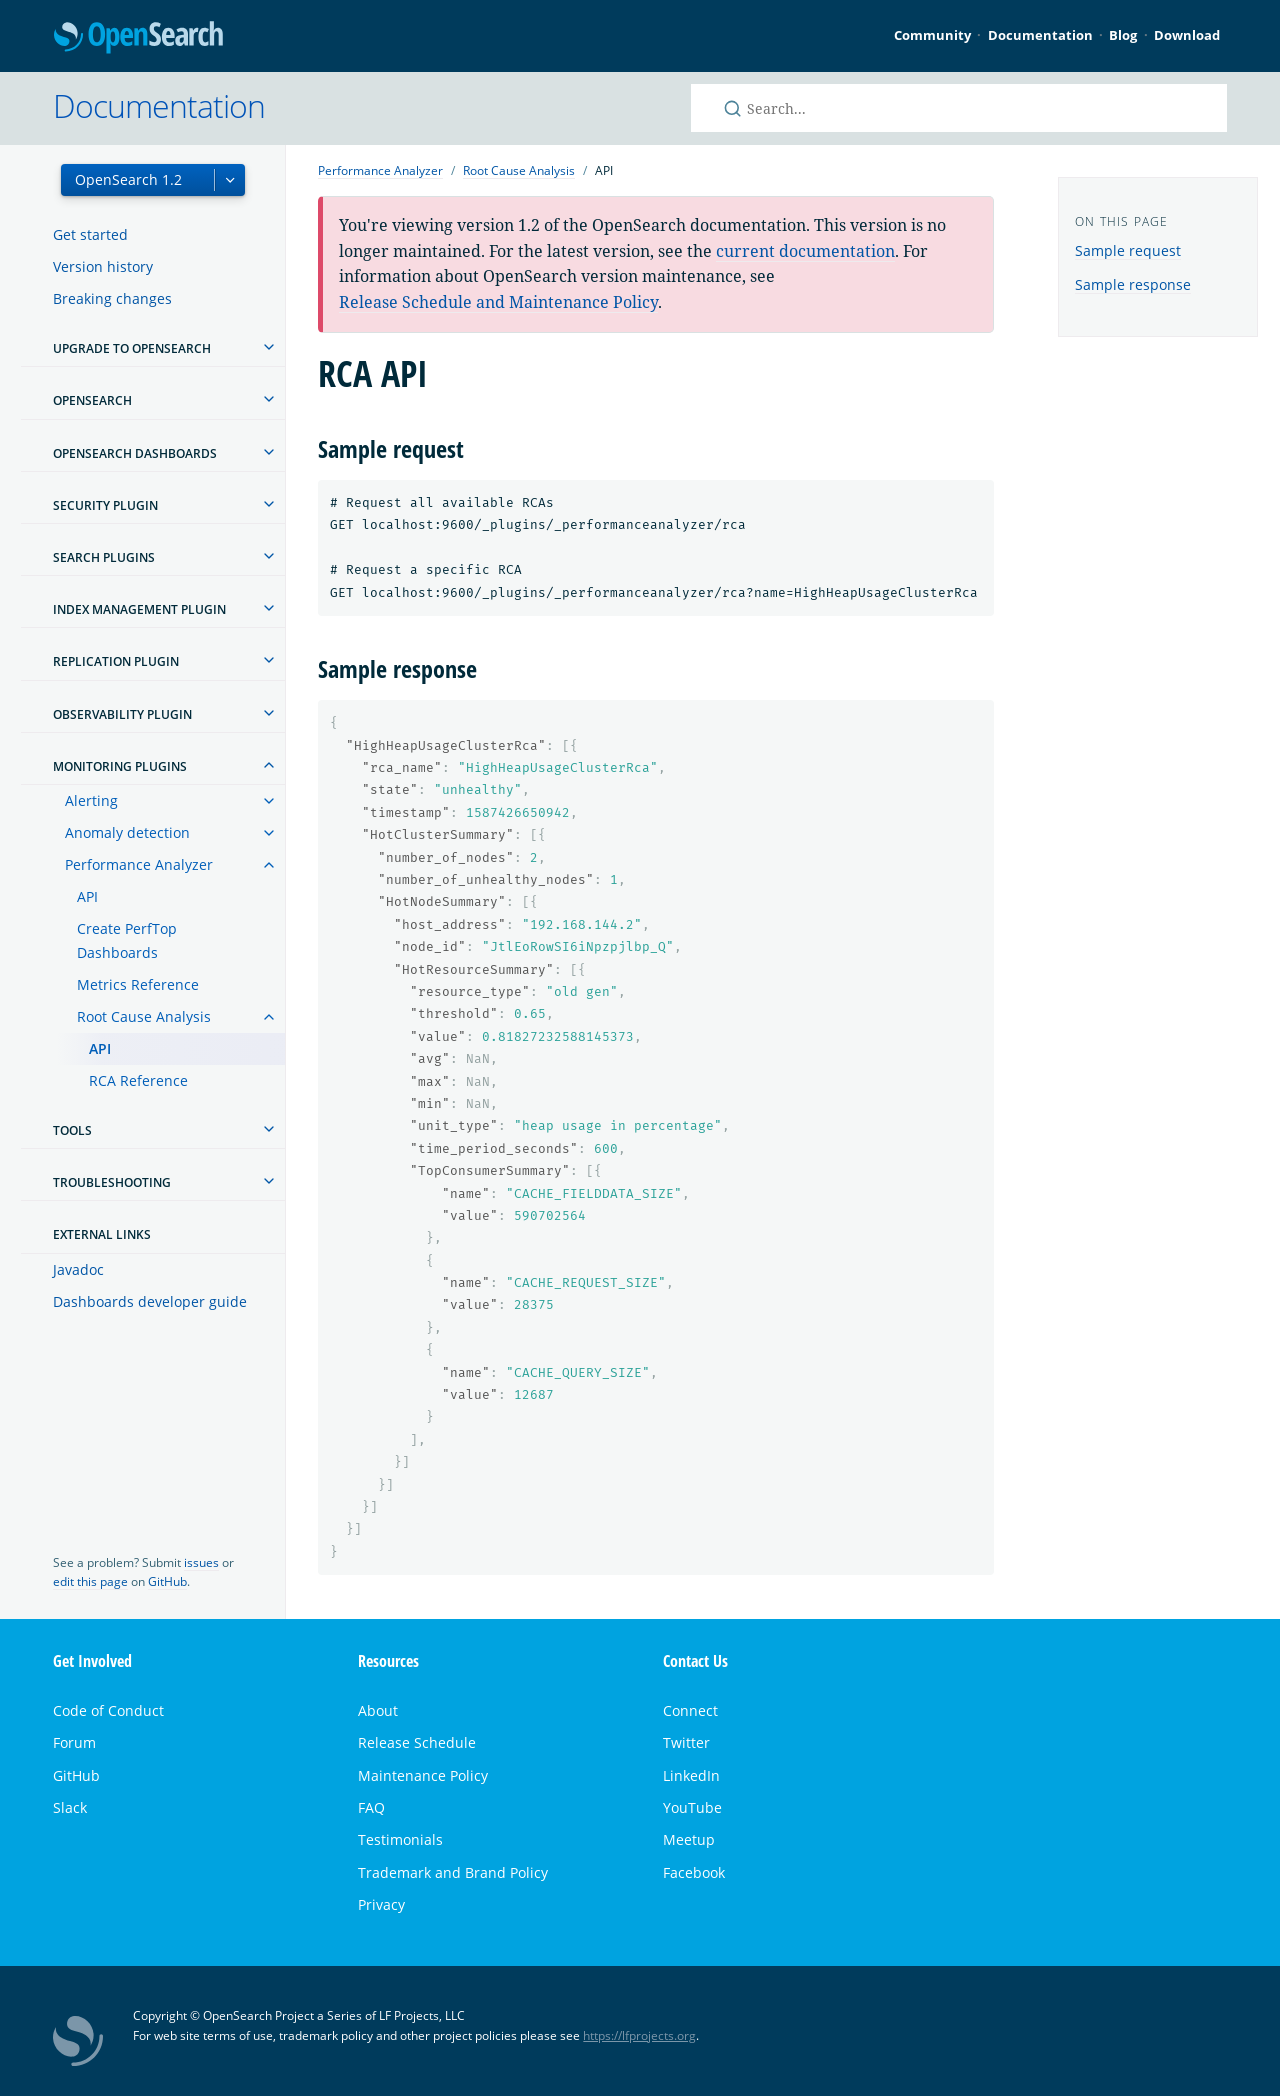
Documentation (1040, 35)
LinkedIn (691, 1775)
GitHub (167, 1581)
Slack (70, 1807)
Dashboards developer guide (150, 1301)
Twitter (686, 1742)
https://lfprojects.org (639, 2035)
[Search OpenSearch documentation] (959, 108)
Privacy (381, 1904)
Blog (1123, 35)
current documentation (805, 251)
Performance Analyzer (139, 864)
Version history (103, 266)
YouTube (692, 1807)
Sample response (1133, 284)
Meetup (689, 1839)
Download (1187, 35)
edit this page (90, 1581)
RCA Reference (138, 1080)
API (87, 896)
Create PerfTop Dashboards (127, 940)
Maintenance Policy (423, 1775)
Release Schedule (417, 1742)
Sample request (1128, 250)
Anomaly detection (127, 832)
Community (932, 35)
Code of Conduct (108, 1710)
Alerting (91, 800)
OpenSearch (138, 38)
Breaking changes (112, 298)
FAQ (371, 1807)
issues (201, 1562)
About (378, 1710)
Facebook (694, 1872)
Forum (74, 1742)
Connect (690, 1710)
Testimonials (400, 1839)
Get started (90, 234)
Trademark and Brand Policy (453, 1872)
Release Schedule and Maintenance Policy (498, 302)
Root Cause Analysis (144, 1016)
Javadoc (78, 1269)
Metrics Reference (138, 984)
